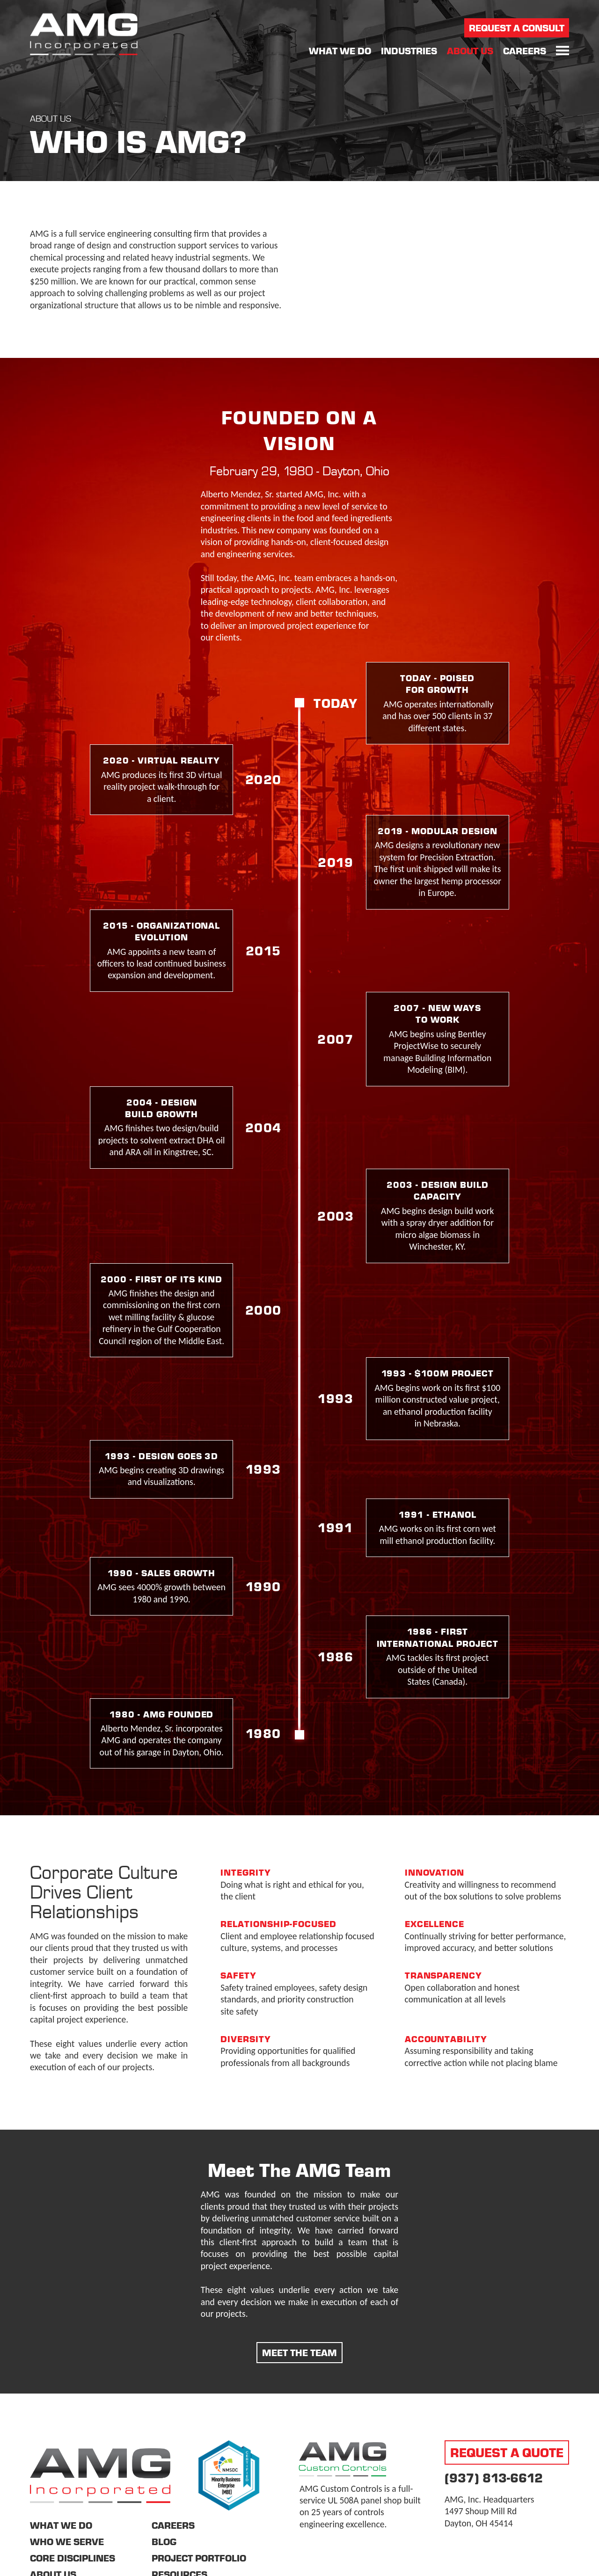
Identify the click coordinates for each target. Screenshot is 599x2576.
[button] (562, 50)
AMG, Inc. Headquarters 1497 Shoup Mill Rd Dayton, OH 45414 (489, 2511)
